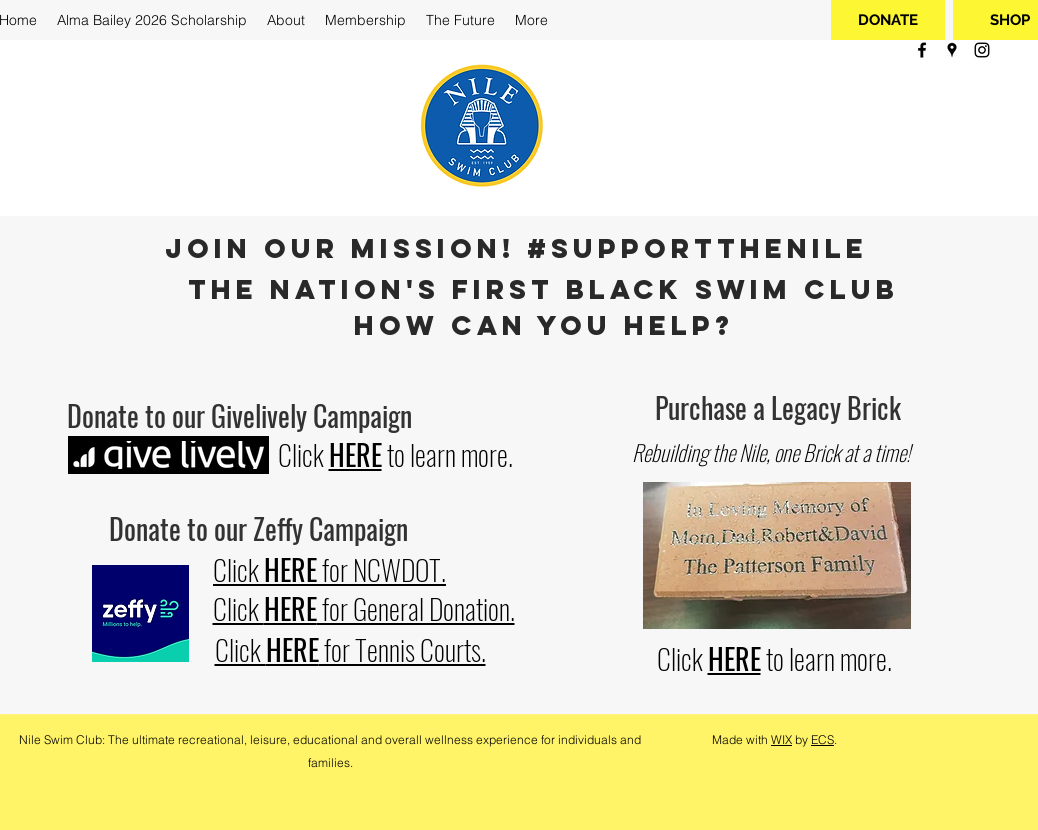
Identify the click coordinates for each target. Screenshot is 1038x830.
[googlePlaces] (952, 50)
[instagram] (982, 50)
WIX (781, 739)
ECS (822, 739)
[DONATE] (888, 20)
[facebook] (922, 50)
